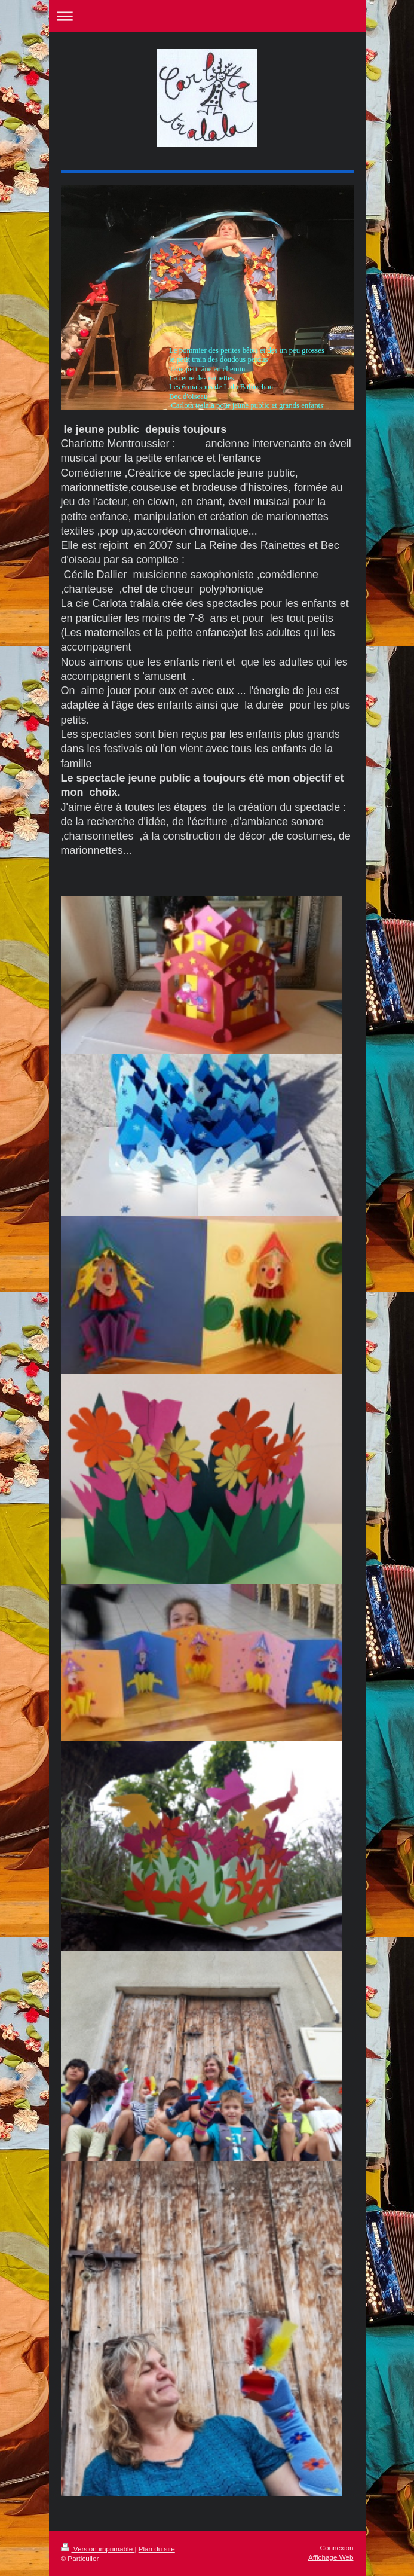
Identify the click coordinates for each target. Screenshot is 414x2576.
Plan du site (157, 2549)
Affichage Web (331, 2557)
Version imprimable (98, 2549)
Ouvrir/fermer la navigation (207, 16)
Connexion (337, 2547)
